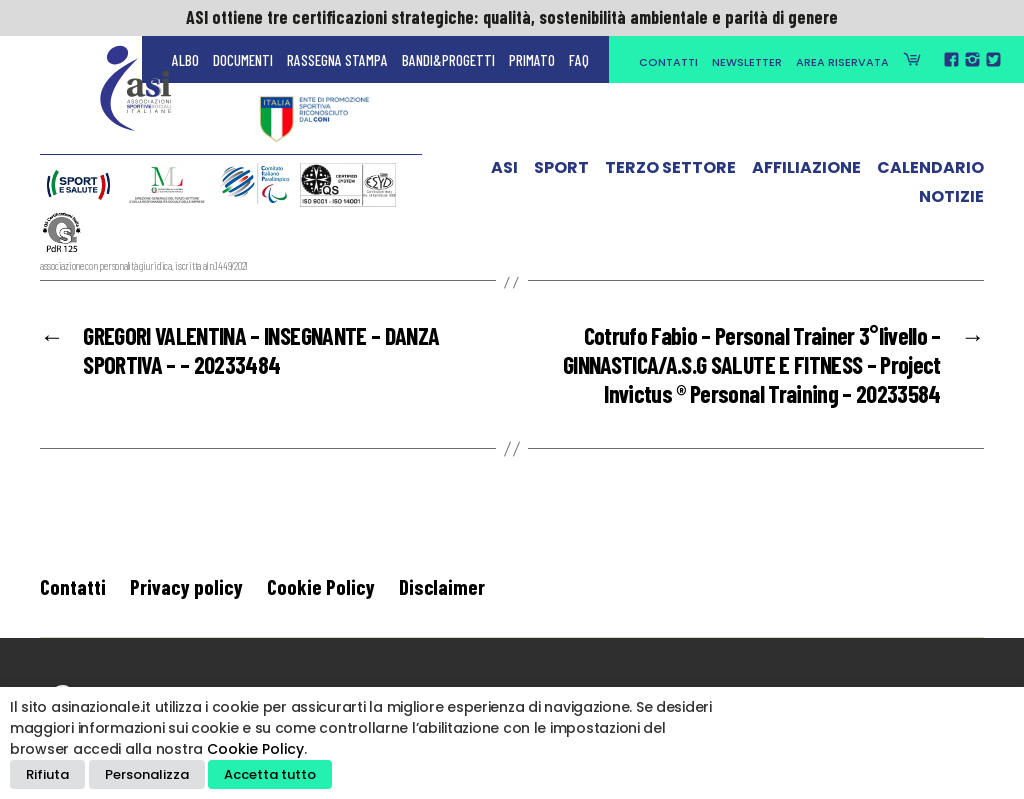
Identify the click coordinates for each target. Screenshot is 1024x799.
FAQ (579, 60)
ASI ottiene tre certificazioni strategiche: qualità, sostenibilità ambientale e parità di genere (512, 17)
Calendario (930, 173)
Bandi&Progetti (448, 60)
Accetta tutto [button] (270, 774)
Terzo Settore (670, 173)
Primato (532, 60)
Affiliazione (806, 173)
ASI (504, 173)
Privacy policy (186, 586)
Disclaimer (442, 586)
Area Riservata (842, 62)
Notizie (951, 201)
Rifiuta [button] (47, 774)
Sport (561, 173)
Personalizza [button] (147, 774)
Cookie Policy (321, 586)
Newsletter (747, 62)
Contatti (668, 62)
